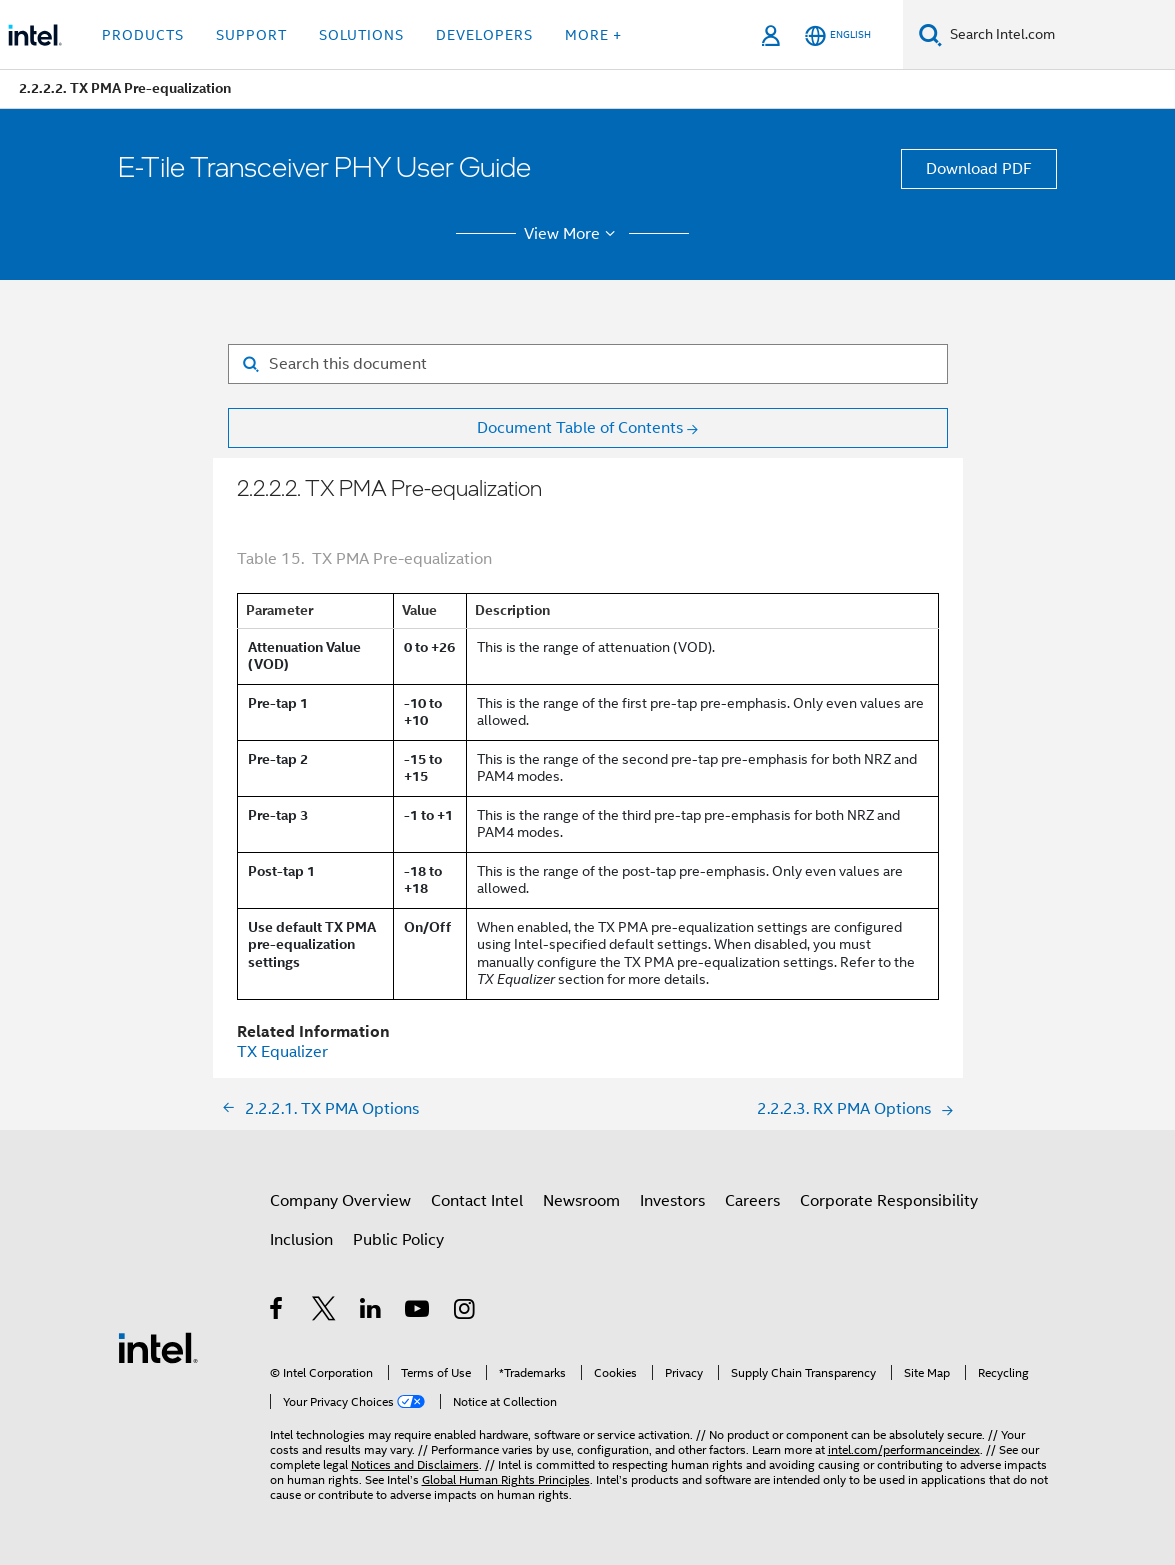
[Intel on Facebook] (277, 1312)
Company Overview (340, 1201)
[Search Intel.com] (1058, 35)
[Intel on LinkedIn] (371, 1312)
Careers (752, 1201)
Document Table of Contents (580, 428)
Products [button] (143, 35)
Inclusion (301, 1240)
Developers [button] (484, 35)
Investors (672, 1201)
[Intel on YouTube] (418, 1312)
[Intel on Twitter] (324, 1312)
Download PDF (979, 169)
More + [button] (593, 35)
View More (572, 234)
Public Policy (398, 1240)
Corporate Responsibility (889, 1201)
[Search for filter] (588, 364)
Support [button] (251, 35)
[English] (838, 35)
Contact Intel (477, 1201)
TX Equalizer (282, 1052)
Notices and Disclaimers (415, 1464)
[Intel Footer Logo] (158, 1347)
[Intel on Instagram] (465, 1312)
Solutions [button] (361, 35)
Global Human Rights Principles (506, 1479)
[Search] (930, 34)
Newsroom (581, 1201)
